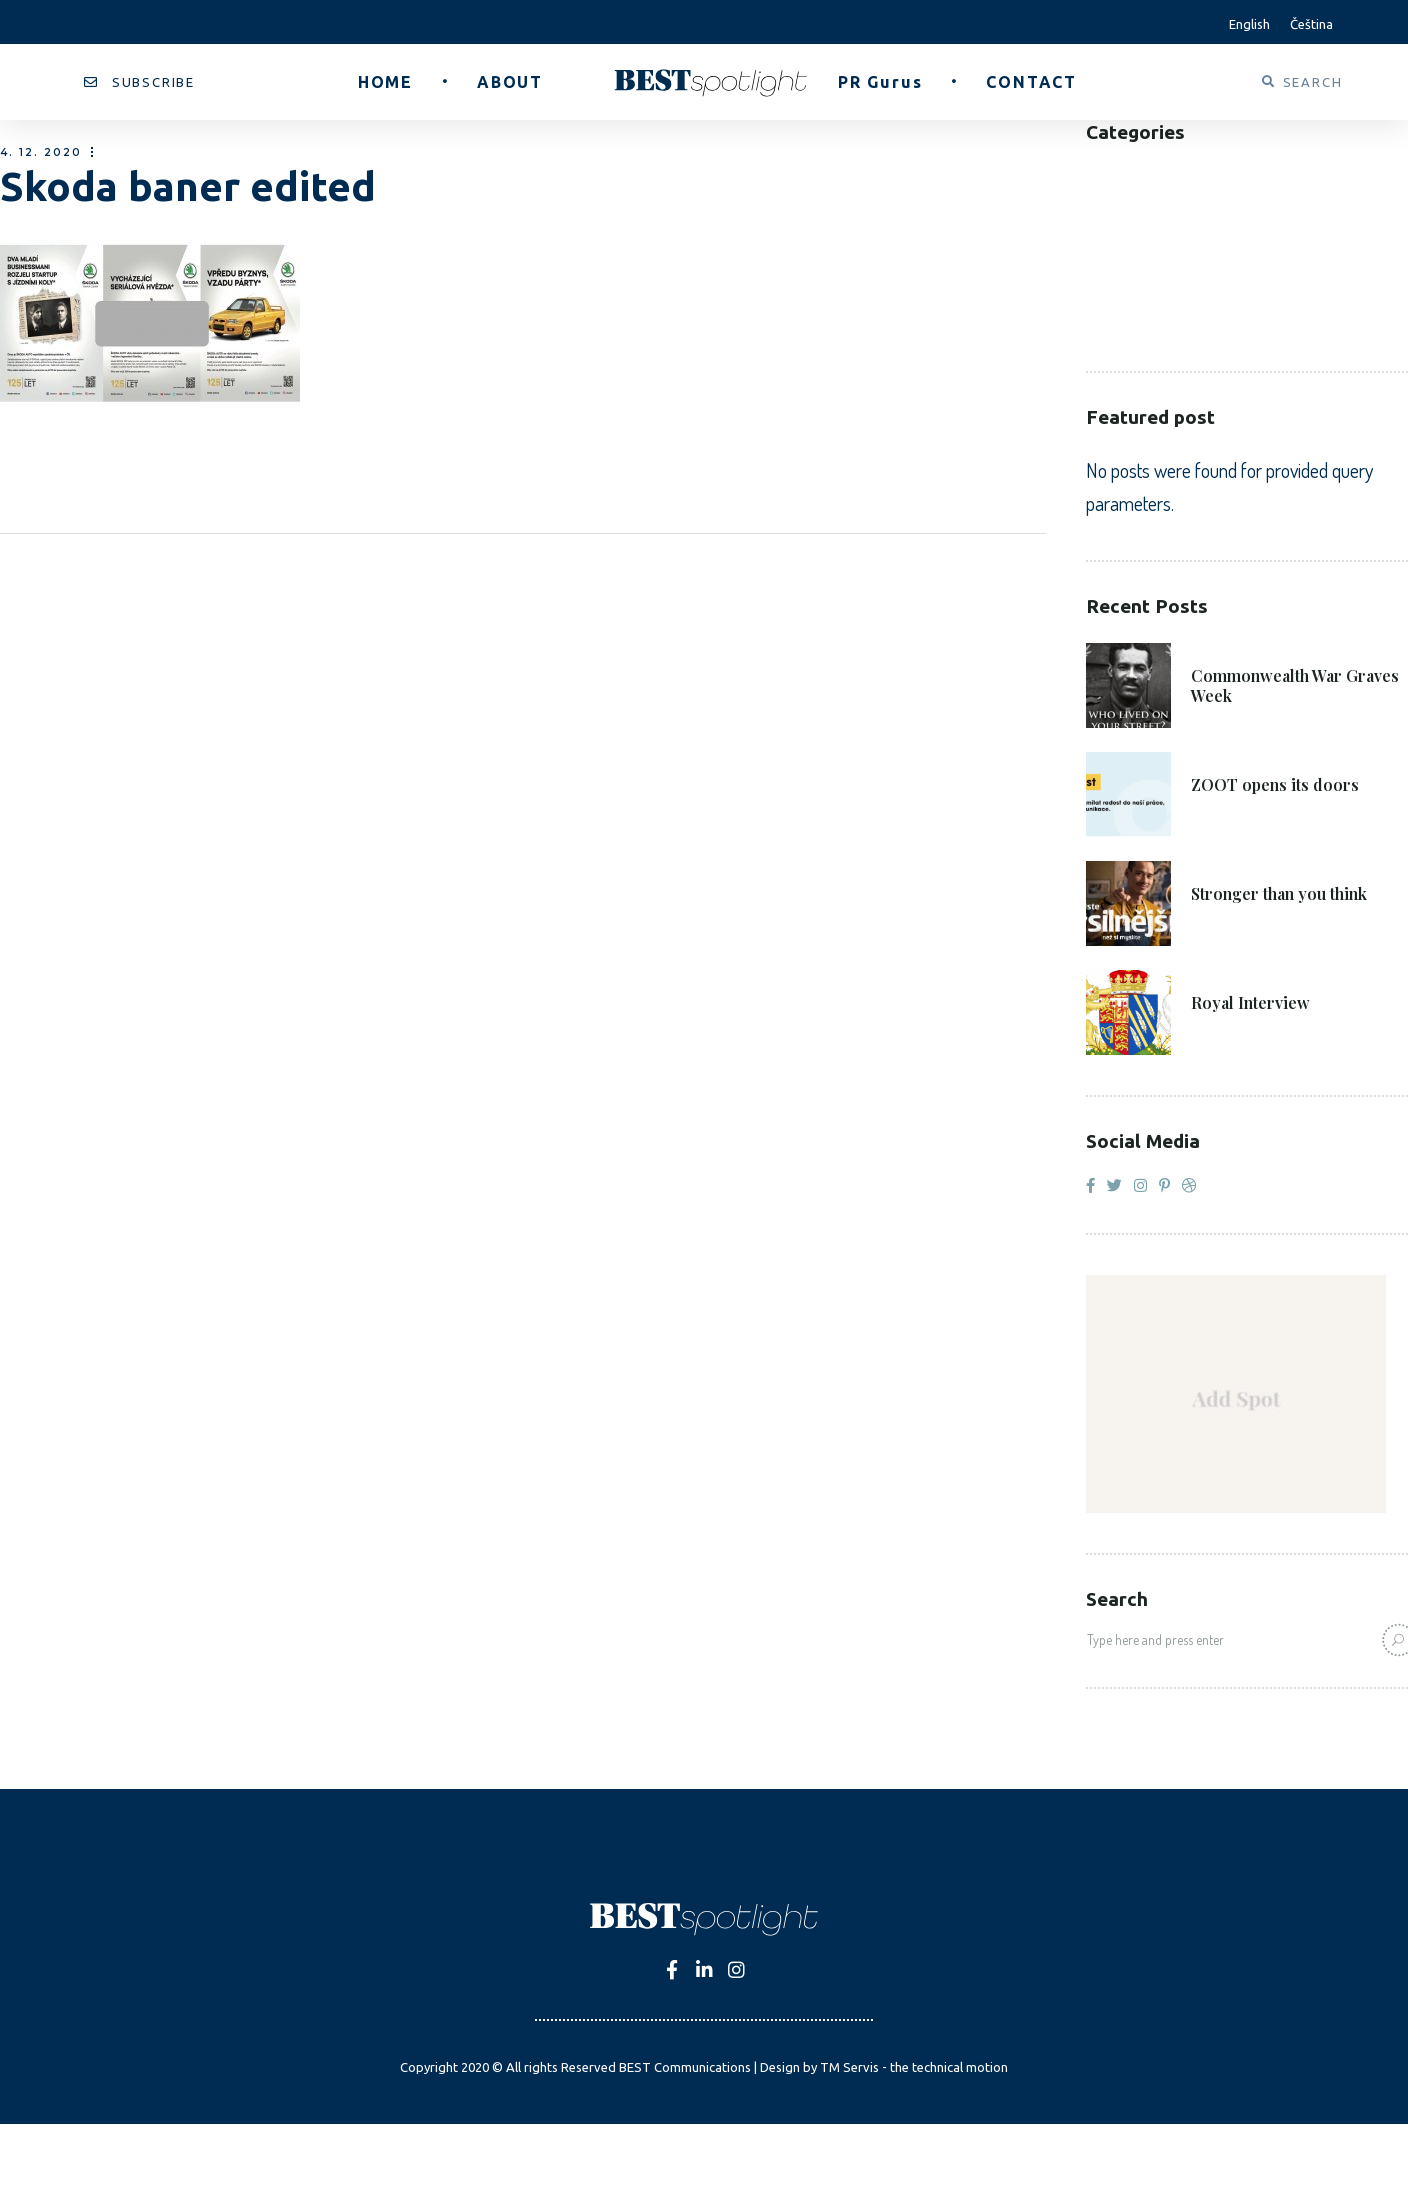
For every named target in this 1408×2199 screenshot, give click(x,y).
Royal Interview (1250, 1003)
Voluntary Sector (1160, 324)
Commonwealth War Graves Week (1295, 686)
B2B (1100, 174)
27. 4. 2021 (1231, 974)
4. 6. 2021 (1227, 865)
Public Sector (1143, 294)
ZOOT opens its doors (1275, 785)
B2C (1100, 204)
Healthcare (1131, 264)
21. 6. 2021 (1230, 647)
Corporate (1130, 234)
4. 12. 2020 (41, 152)
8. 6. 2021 (1227, 756)
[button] (139, 82)
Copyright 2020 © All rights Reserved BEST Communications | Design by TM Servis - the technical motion (704, 2067)
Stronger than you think (1279, 894)
